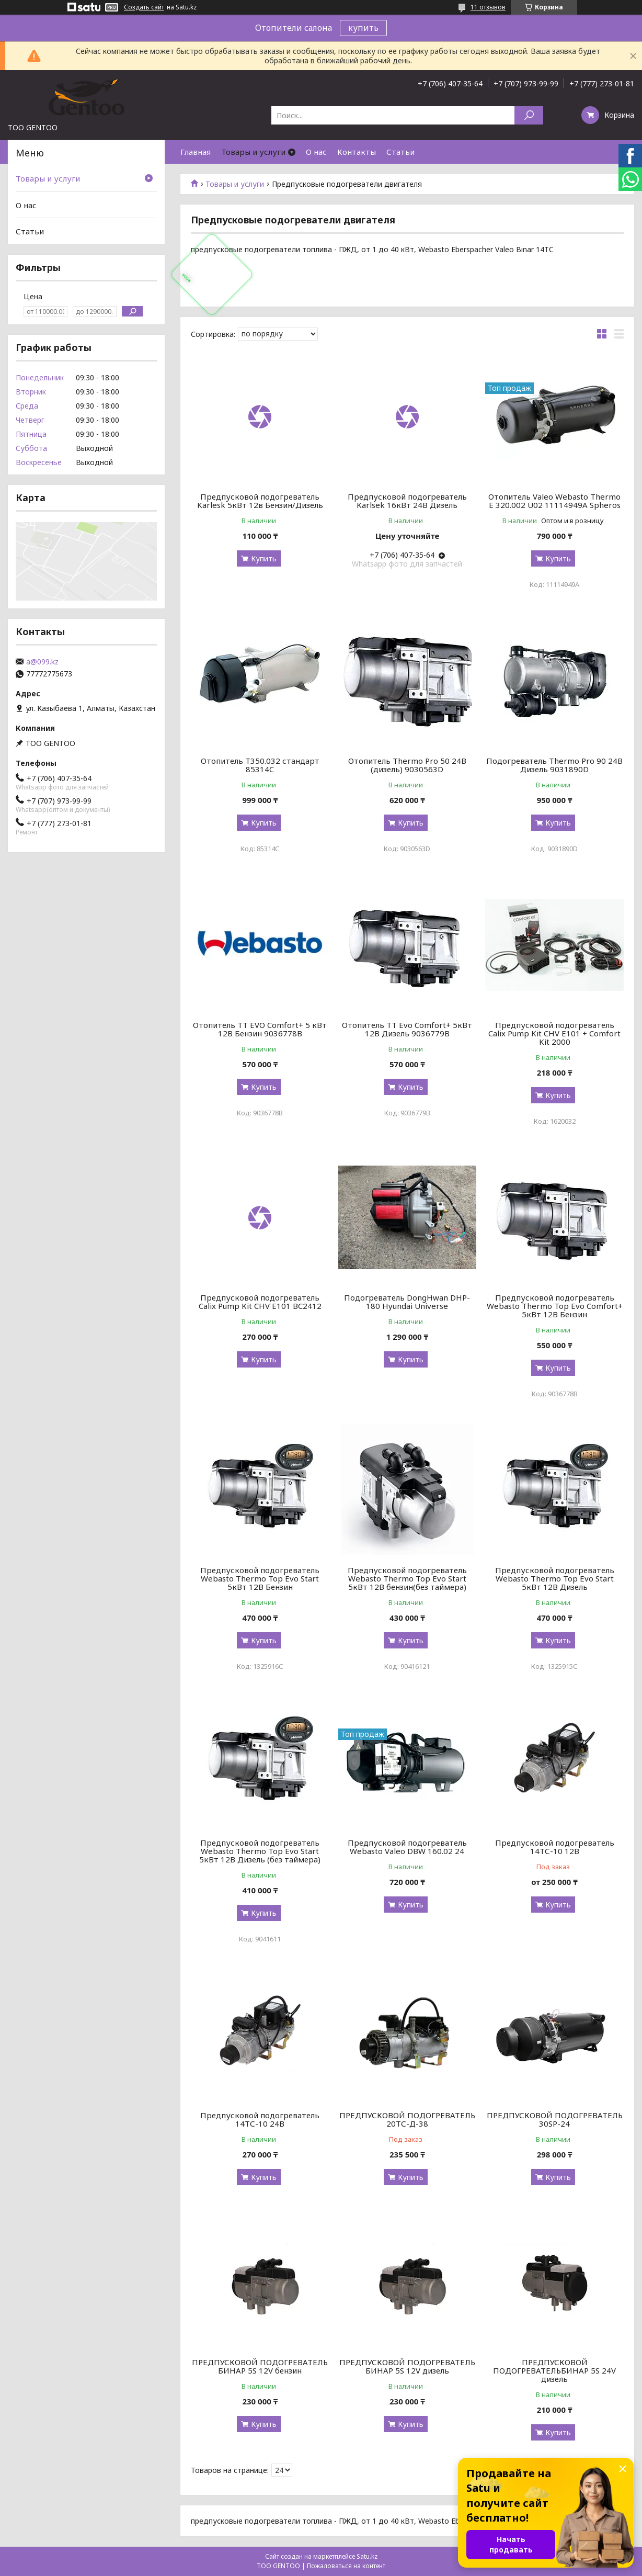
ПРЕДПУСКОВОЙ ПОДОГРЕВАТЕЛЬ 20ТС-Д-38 (407, 2119)
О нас (316, 151)
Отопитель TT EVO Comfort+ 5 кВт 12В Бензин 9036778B (260, 1029)
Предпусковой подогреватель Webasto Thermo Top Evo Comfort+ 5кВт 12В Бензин (555, 1305)
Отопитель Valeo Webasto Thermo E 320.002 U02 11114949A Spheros (554, 500)
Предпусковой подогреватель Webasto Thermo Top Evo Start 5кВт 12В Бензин (259, 1578)
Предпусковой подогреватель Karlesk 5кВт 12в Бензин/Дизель (260, 500)
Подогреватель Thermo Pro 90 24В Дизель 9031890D (554, 764)
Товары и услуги (253, 151)
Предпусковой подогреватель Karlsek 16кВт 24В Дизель (407, 500)
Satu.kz (367, 2556)
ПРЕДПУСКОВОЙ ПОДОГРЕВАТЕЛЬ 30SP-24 (555, 2119)
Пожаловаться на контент (346, 2565)
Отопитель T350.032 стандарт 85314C (260, 764)
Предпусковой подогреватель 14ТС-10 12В (554, 1846)
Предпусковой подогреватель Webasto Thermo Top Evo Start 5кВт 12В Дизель (554, 1578)
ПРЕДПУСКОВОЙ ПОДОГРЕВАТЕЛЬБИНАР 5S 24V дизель (554, 2370)
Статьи (400, 151)
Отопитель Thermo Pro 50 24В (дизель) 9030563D (407, 764)
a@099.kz (42, 661)
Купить (264, 558)
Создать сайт (144, 7)
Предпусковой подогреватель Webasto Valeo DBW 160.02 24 (407, 1846)
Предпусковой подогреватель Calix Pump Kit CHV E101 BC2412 (260, 1301)
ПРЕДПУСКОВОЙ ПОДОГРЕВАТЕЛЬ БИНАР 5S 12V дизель (407, 2366)
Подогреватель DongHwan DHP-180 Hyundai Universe (407, 1301)
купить (363, 27)
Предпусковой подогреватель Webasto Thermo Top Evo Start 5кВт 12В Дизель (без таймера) (259, 1850)
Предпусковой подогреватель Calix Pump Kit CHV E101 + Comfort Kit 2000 (554, 1033)
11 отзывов (488, 7)
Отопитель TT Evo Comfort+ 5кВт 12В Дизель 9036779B (407, 1029)
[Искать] (528, 115)
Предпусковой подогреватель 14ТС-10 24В (259, 2119)
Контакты (356, 151)
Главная (195, 151)
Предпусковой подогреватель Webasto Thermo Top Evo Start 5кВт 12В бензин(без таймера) (407, 1578)
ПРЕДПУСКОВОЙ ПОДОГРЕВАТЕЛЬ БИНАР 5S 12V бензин (260, 2366)
